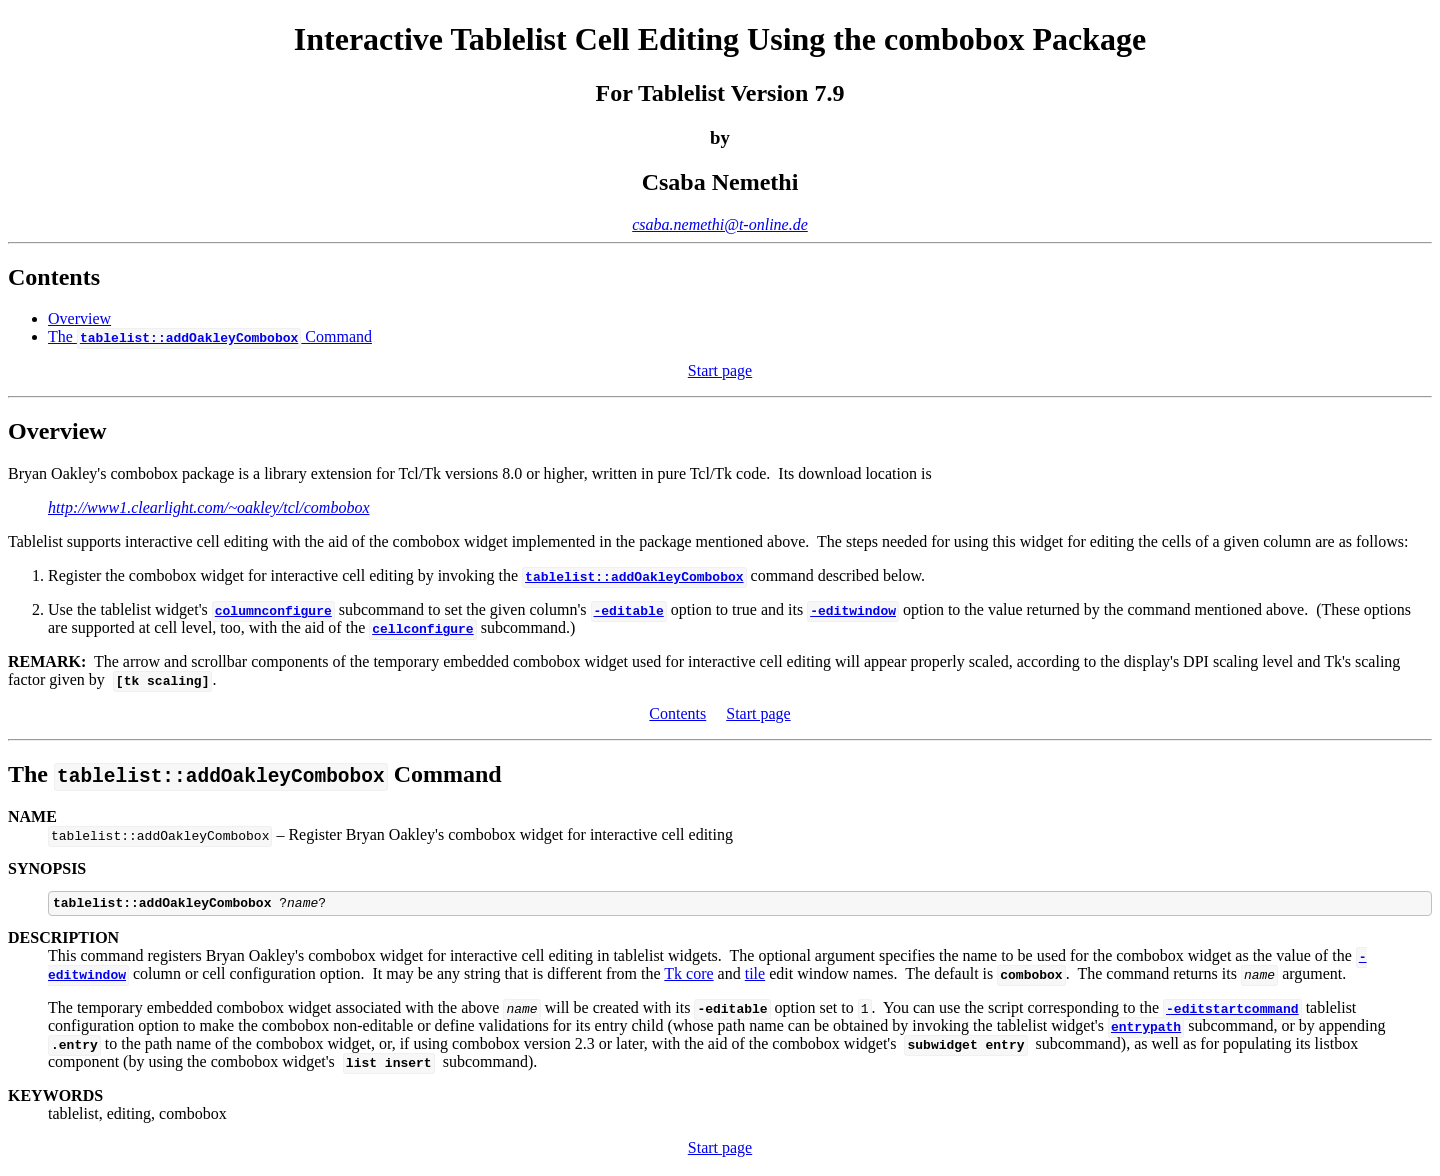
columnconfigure (273, 610)
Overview (79, 318)
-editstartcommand (1232, 1011)
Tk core (688, 976)
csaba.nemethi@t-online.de (720, 224)
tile (755, 976)
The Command (210, 336)
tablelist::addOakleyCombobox (634, 576)
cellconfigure (422, 628)
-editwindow (853, 610)
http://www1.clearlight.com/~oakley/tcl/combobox (208, 507)
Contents (677, 713)
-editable (629, 610)
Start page (720, 370)
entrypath (1146, 1029)
